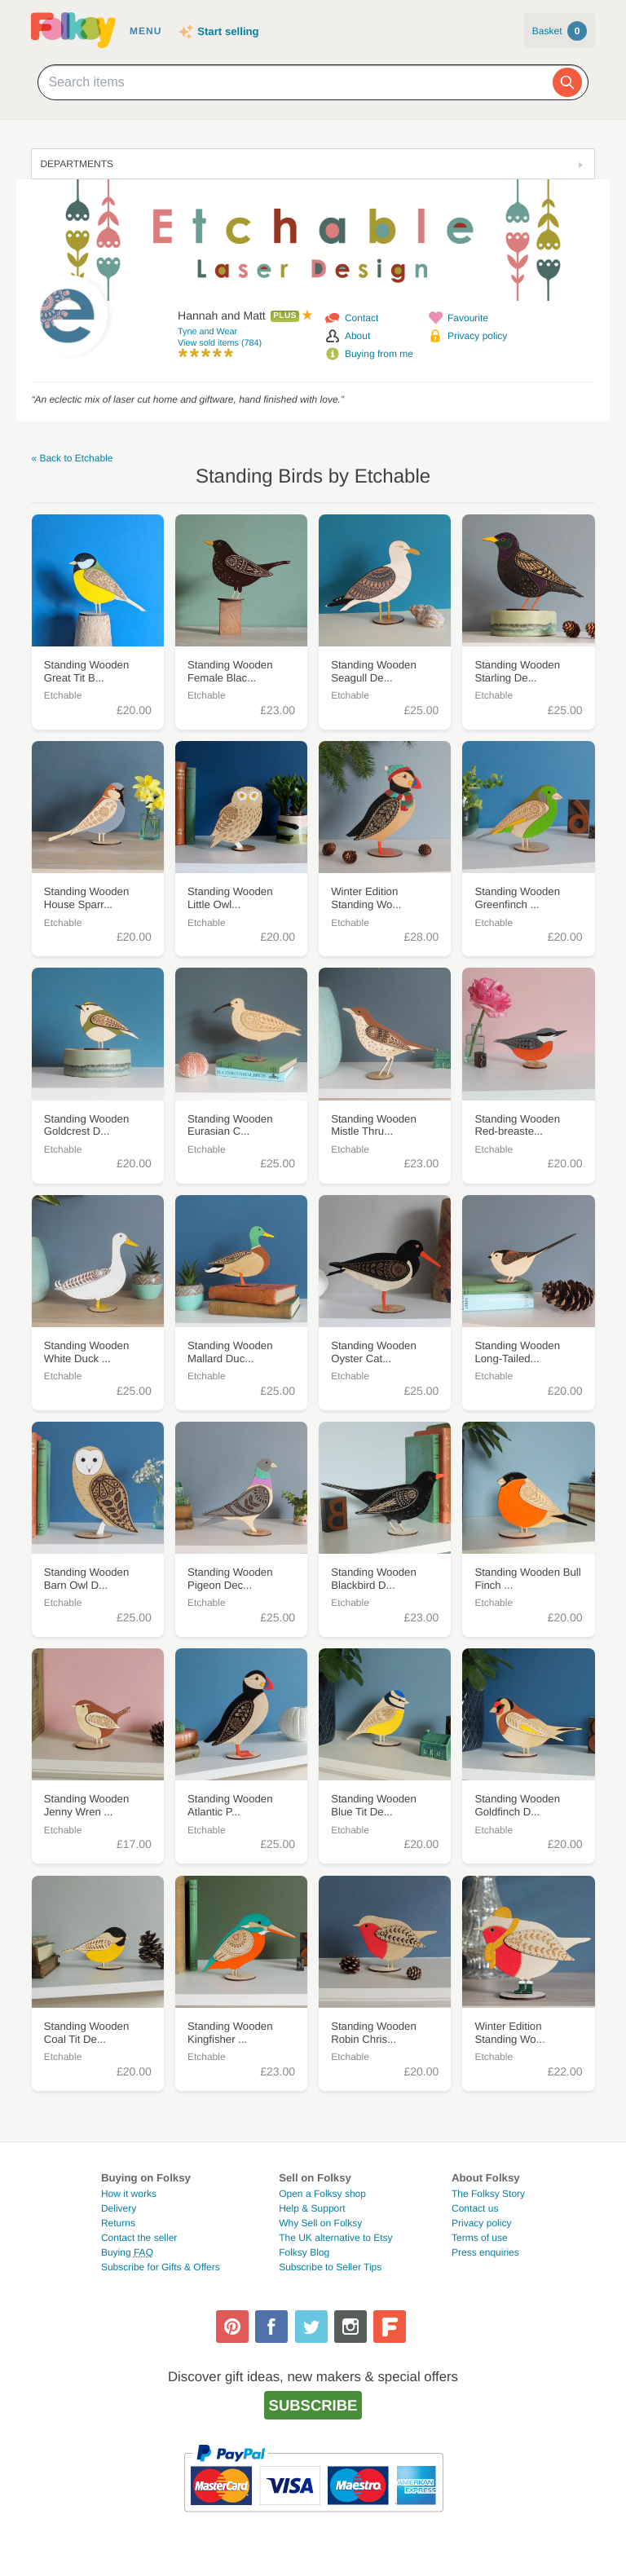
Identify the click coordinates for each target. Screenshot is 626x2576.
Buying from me (379, 353)
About (357, 336)
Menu (145, 31)
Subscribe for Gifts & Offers (160, 2267)
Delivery (118, 2208)
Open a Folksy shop (322, 2193)
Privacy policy (477, 336)
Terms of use (480, 2237)
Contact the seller (139, 2237)
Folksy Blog (304, 2252)
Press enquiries (485, 2252)
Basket (559, 31)
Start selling (227, 31)
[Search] (567, 82)
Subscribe (313, 2405)
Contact (361, 318)
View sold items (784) (220, 343)
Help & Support (312, 2208)
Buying (127, 2252)
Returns (118, 2223)
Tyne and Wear (207, 332)
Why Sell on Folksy (320, 2223)
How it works (128, 2193)
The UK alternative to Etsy (335, 2237)
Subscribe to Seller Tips (330, 2267)
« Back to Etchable (71, 458)
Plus (285, 315)
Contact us (475, 2208)
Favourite (467, 318)
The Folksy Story (488, 2193)
